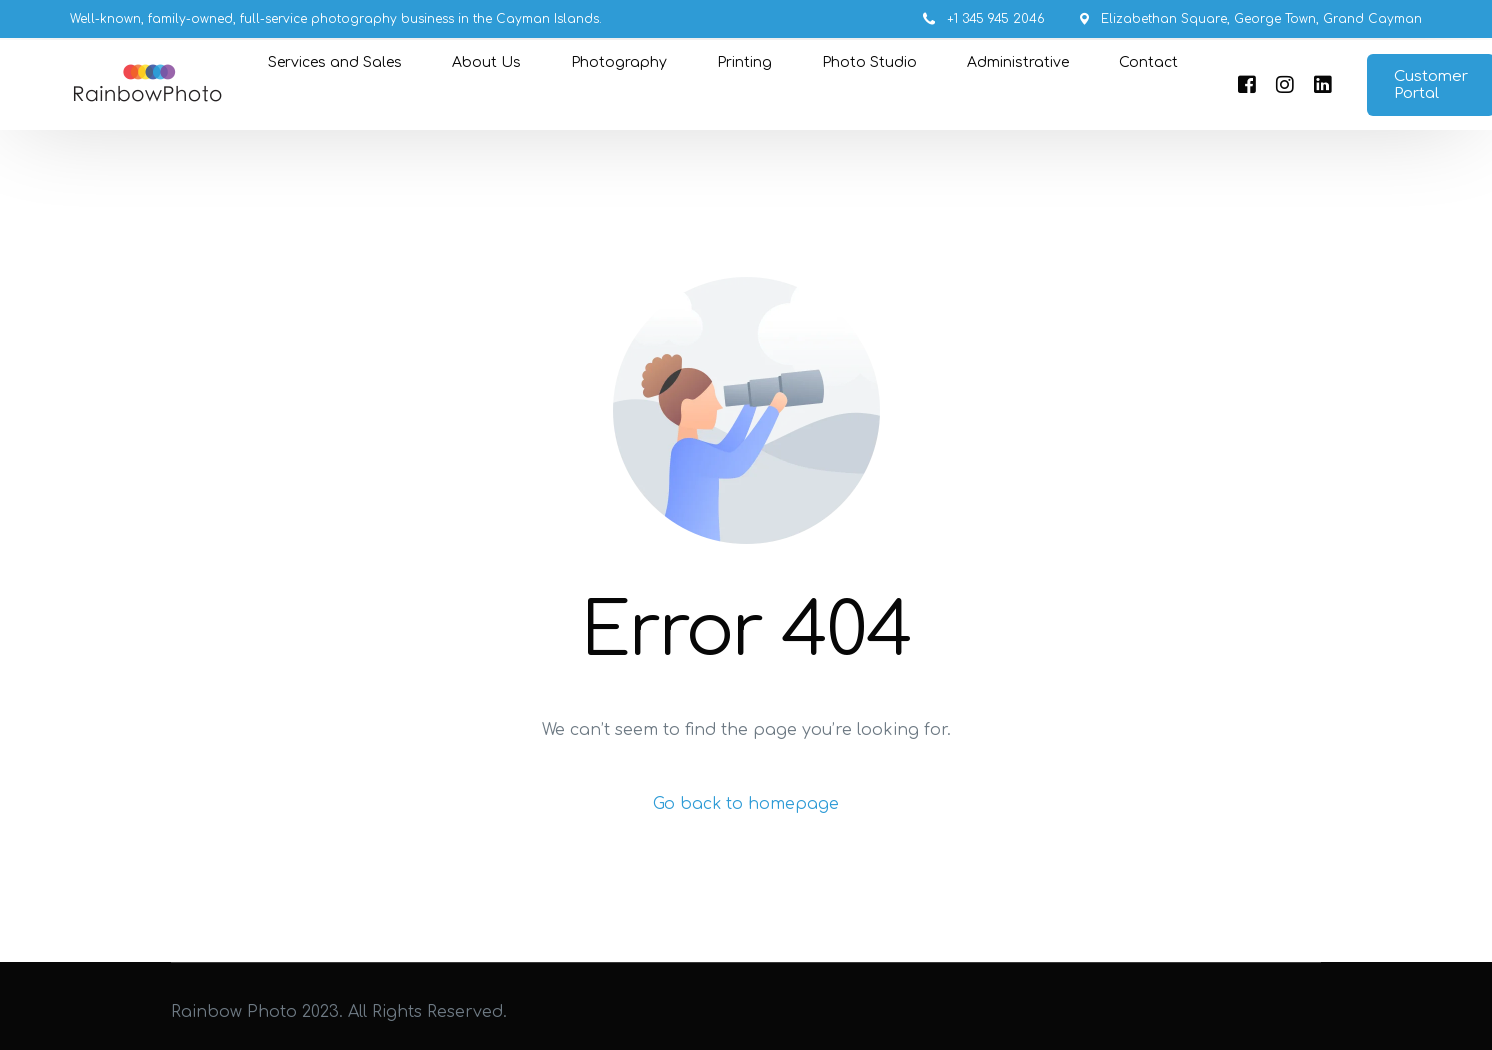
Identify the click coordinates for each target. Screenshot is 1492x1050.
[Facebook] (1244, 85)
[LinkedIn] (1320, 85)
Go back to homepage (746, 804)
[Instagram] (1282, 85)
